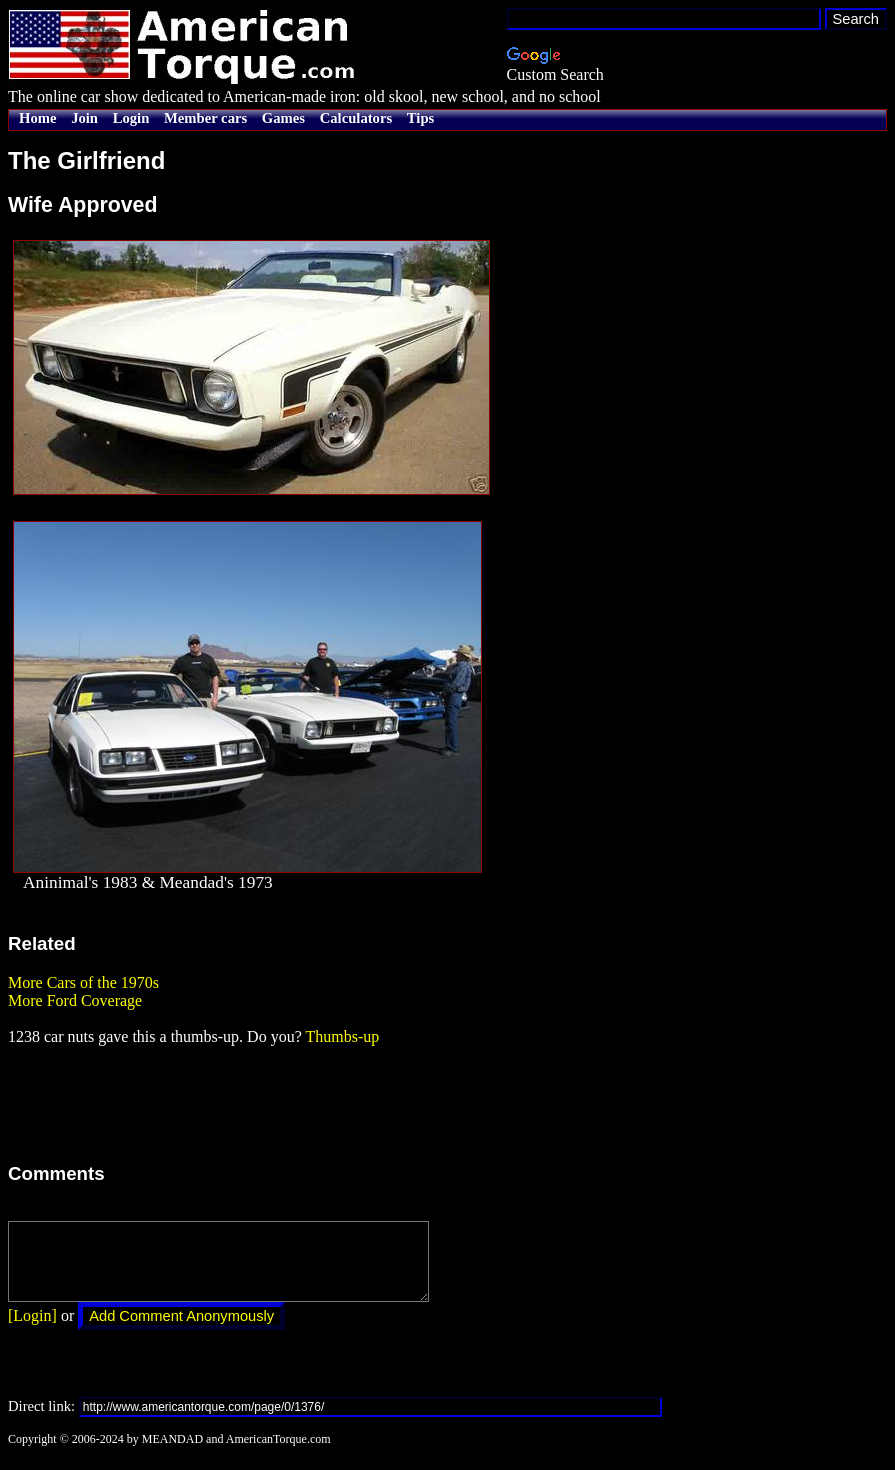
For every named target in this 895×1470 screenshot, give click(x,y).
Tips (420, 118)
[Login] (32, 1330)
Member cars (205, 118)
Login (131, 118)
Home (37, 118)
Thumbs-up (342, 1036)
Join (84, 118)
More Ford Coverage (75, 1000)
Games (283, 118)
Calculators (356, 118)
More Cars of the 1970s (83, 982)
